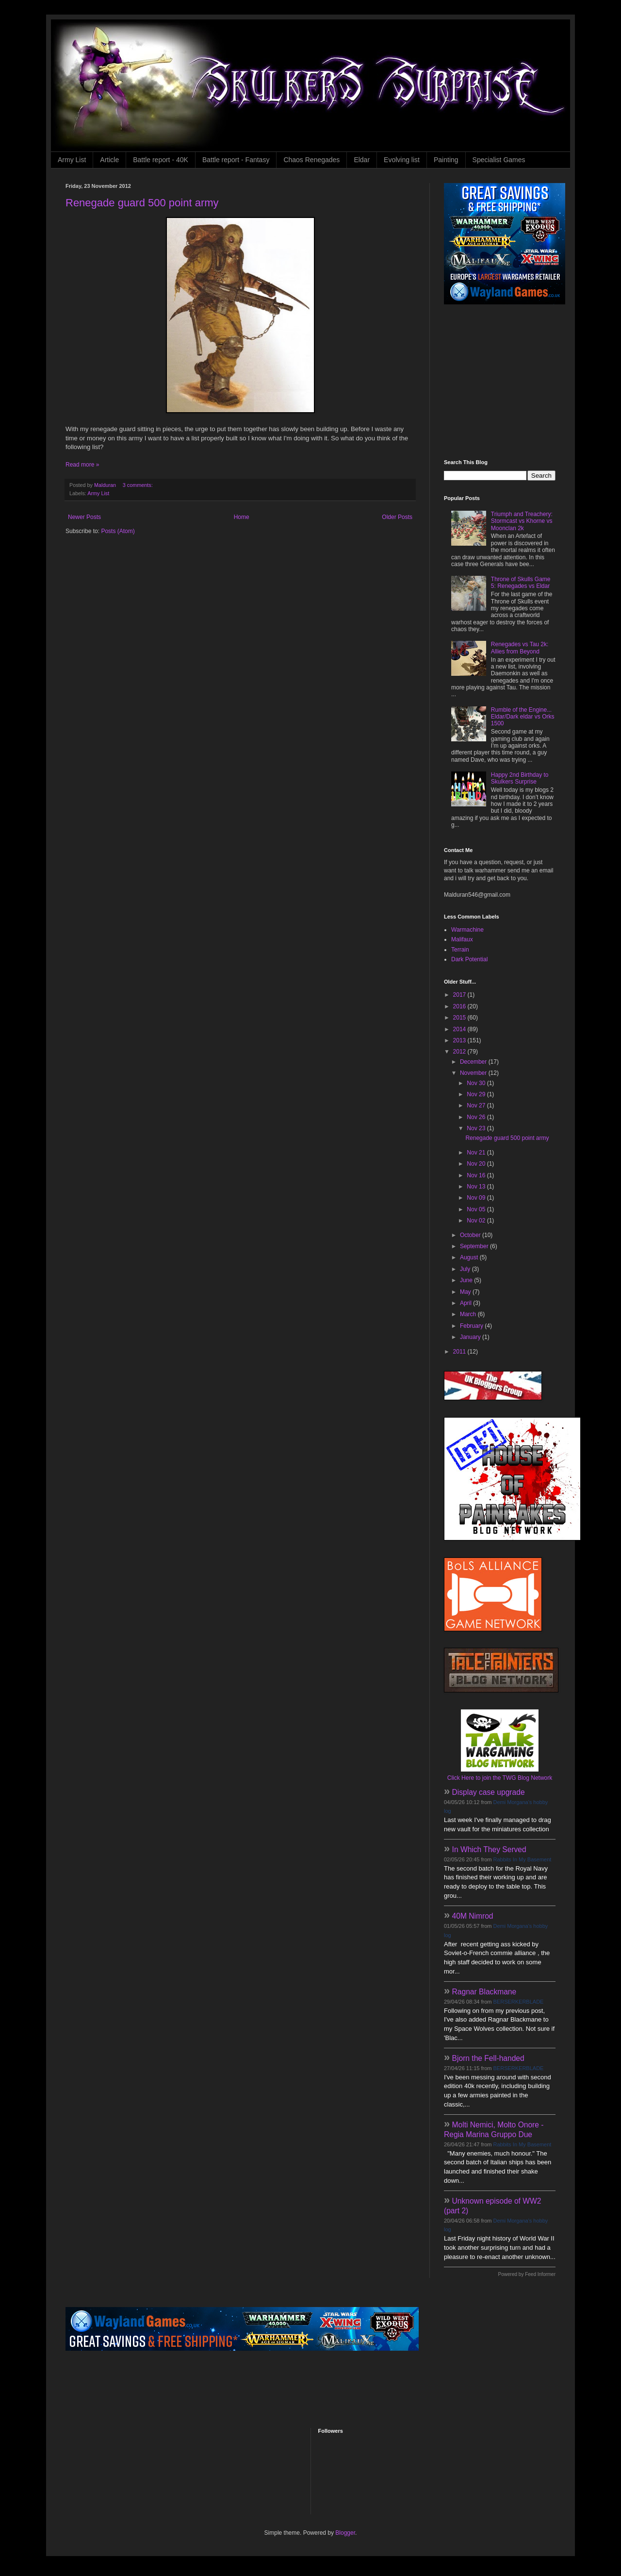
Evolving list (402, 160)
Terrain (460, 949)
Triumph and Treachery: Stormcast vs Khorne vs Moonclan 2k (522, 521)
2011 (460, 1351)
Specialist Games (499, 160)
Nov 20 (477, 1163)
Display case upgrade (488, 1792)
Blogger (345, 2532)
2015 (460, 1017)
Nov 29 (477, 1094)
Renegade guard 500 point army (142, 203)
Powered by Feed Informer (527, 2274)
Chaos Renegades (311, 160)
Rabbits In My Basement (522, 1859)
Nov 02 (477, 1220)
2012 (460, 1051)
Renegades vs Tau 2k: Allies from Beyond (520, 647)
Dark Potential (469, 959)
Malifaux (462, 939)
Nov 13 (477, 1186)
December (474, 1061)
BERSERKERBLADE (518, 2002)
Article (109, 160)
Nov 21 (477, 1152)
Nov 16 (477, 1175)
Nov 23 (477, 1128)
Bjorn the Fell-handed (488, 2058)
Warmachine (467, 929)
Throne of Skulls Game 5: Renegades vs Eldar (521, 582)
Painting (446, 160)
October (471, 1235)
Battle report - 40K (160, 160)
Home (241, 517)
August (470, 1257)
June (467, 1280)
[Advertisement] (504, 382)
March (469, 1314)
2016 (460, 1006)
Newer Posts (84, 517)
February (472, 1325)
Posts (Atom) (117, 531)
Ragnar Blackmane (484, 1992)
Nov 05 (477, 1209)
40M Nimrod (472, 1916)
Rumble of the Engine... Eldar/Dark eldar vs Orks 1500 (523, 716)
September (475, 1246)
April (466, 1303)
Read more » (82, 464)
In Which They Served (489, 1849)
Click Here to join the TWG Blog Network (500, 1777)
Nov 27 (477, 1105)
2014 (460, 1029)
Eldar (362, 160)
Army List (72, 160)
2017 (460, 994)
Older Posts (397, 517)
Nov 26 (477, 1117)
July (466, 1269)
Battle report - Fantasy (236, 160)
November (474, 1073)
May (466, 1291)
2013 (460, 1040)
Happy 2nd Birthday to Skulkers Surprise (520, 778)
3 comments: (138, 485)
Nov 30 (477, 1083)
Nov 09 (477, 1197)
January (471, 1337)
